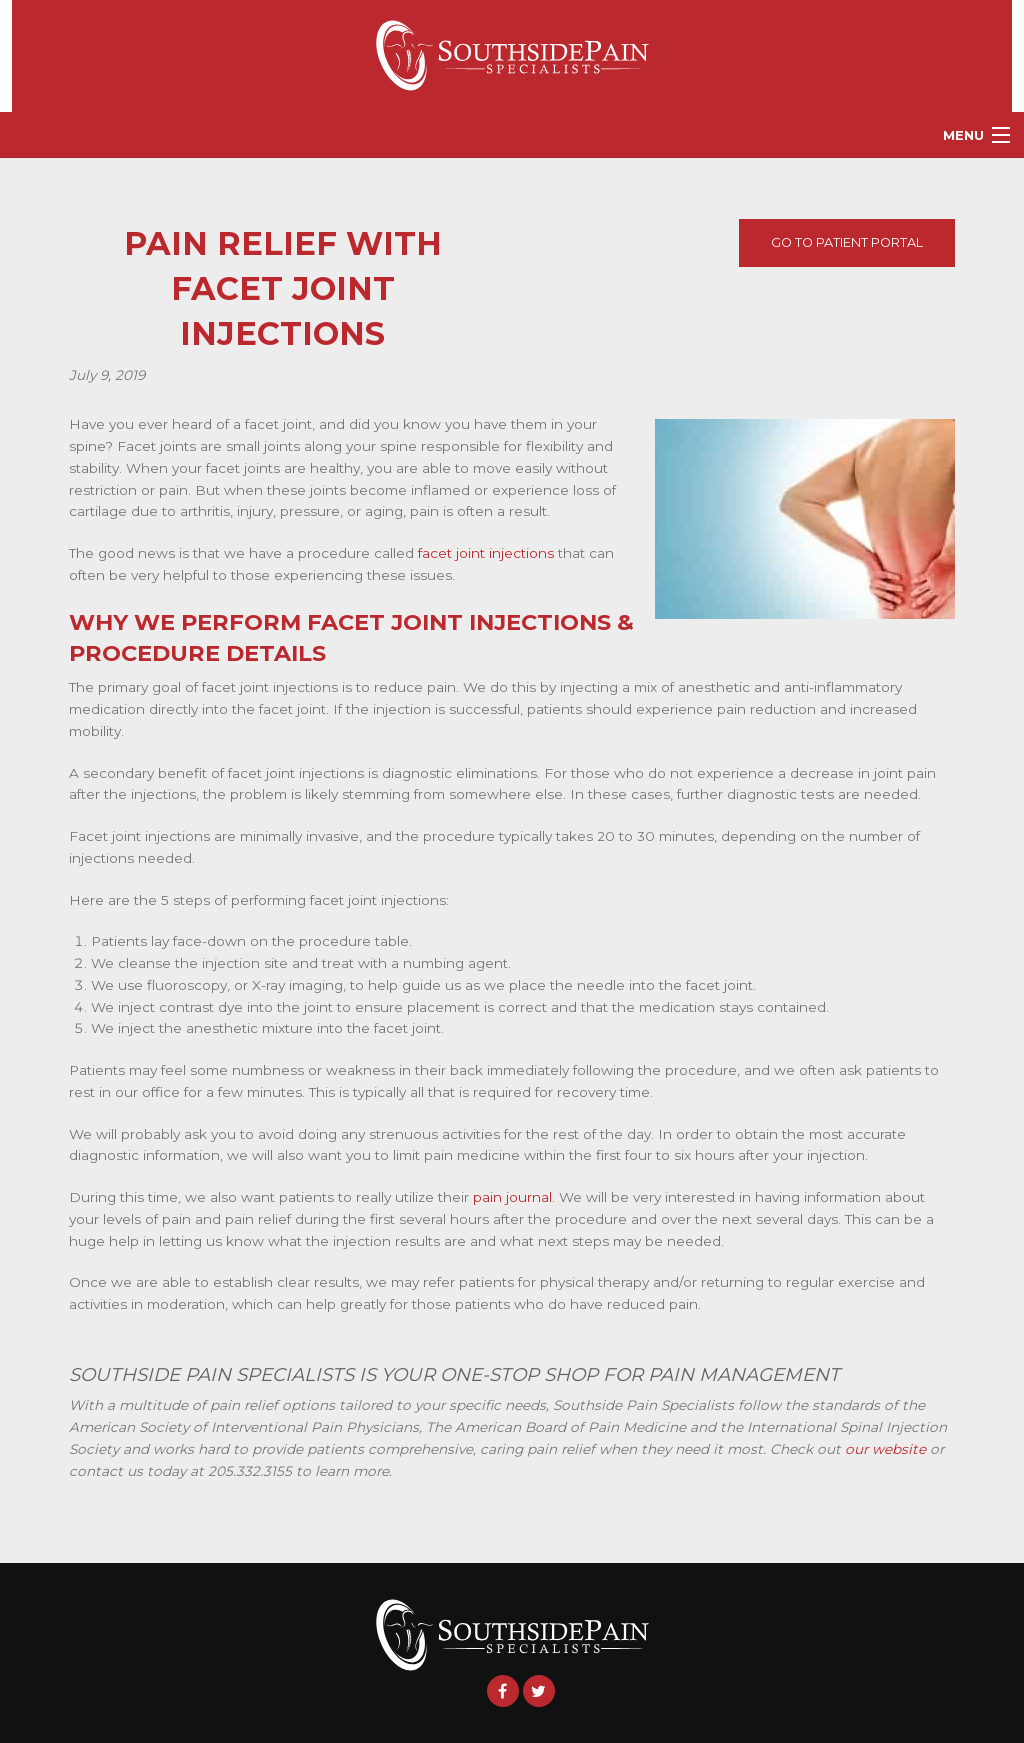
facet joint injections (486, 553)
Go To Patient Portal (847, 242)
